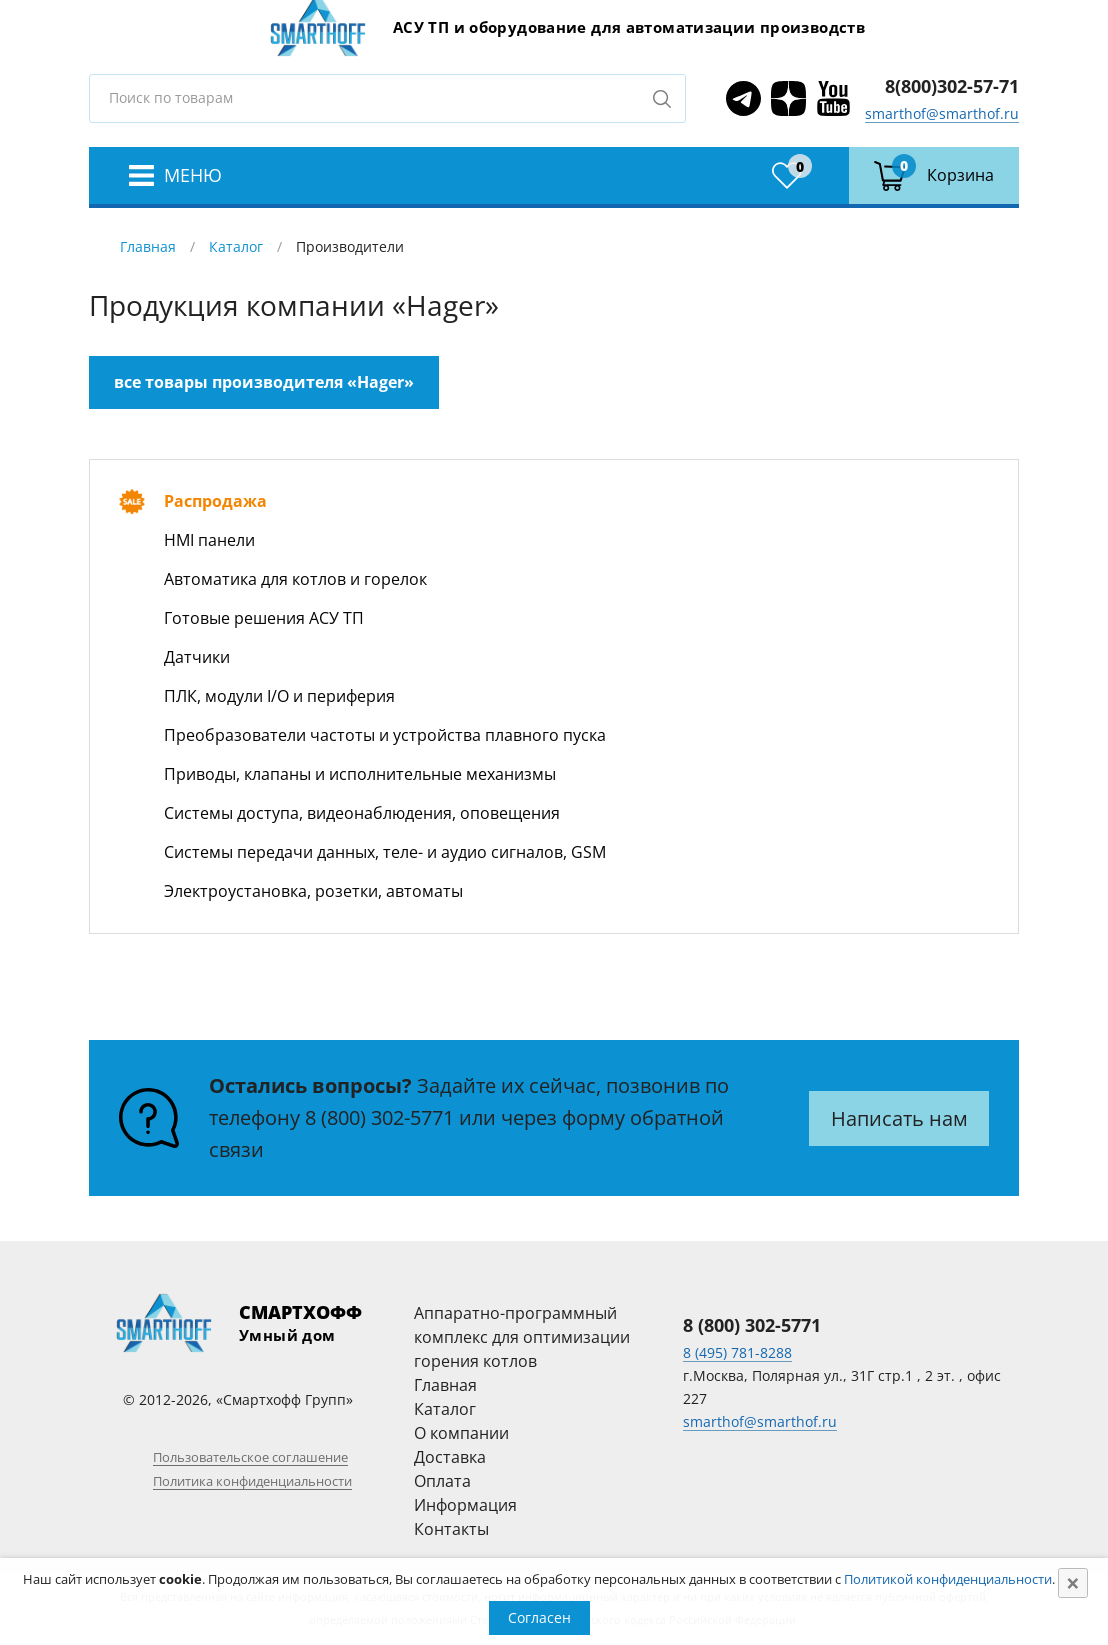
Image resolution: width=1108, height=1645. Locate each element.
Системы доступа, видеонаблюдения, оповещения (362, 813)
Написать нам (899, 1118)
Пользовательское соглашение (250, 1457)
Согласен (539, 1617)
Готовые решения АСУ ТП (264, 618)
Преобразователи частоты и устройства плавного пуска (385, 735)
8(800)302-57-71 (952, 86)
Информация (465, 1505)
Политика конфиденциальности (252, 1481)
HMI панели (209, 540)
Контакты (451, 1529)
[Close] (1073, 1583)
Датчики (197, 657)
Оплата (442, 1481)
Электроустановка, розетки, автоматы (313, 891)
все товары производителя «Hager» (264, 382)
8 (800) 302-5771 (379, 1117)
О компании (461, 1433)
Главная (148, 246)
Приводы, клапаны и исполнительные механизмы (360, 774)
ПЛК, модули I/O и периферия (279, 696)
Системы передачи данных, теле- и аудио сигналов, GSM (385, 852)
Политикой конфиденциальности (948, 1579)
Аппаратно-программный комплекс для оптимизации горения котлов (522, 1337)
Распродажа (215, 501)
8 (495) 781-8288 (737, 1352)
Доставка (450, 1457)
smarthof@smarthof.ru (942, 113)
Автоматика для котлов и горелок (295, 579)
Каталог (236, 246)
